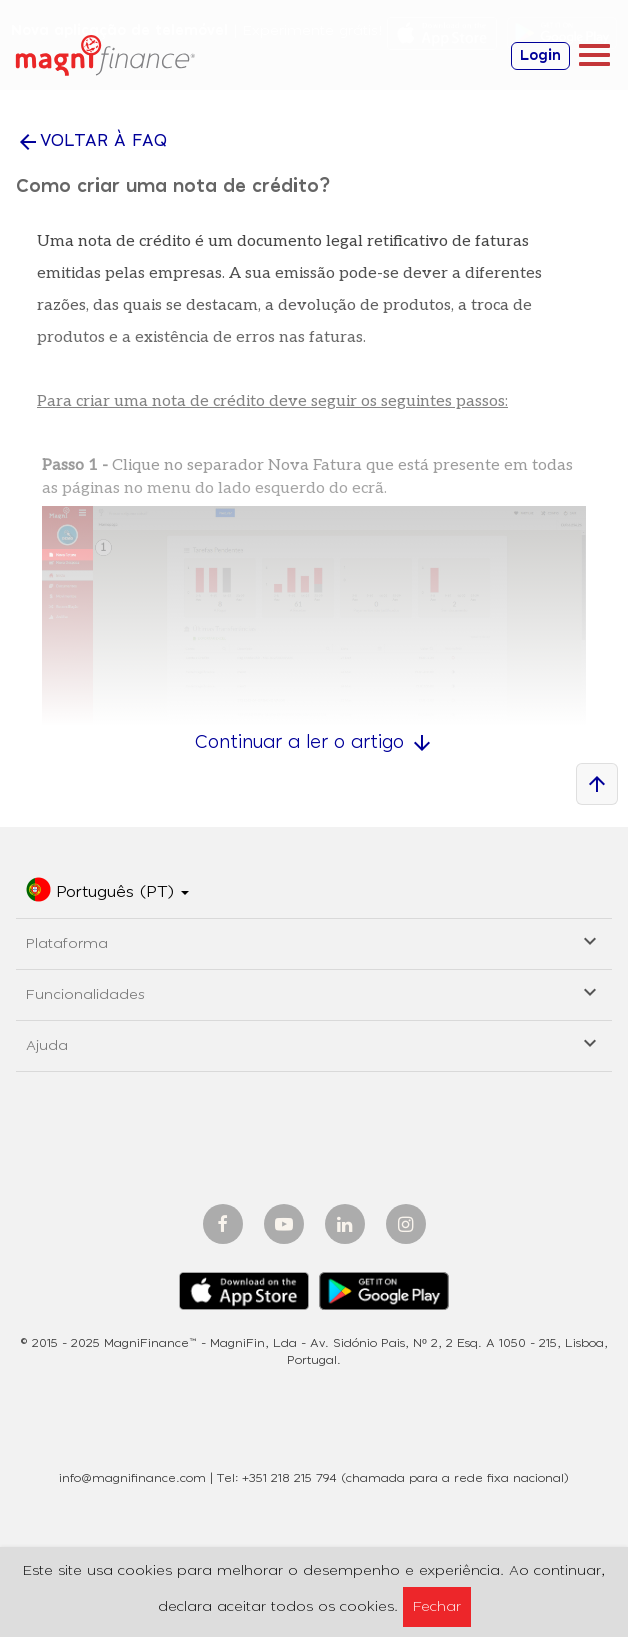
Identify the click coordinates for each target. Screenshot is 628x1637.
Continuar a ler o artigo (314, 743)
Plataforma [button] (314, 940)
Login (540, 56)
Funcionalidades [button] (314, 991)
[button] (107, 893)
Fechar (437, 1607)
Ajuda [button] (314, 1042)
